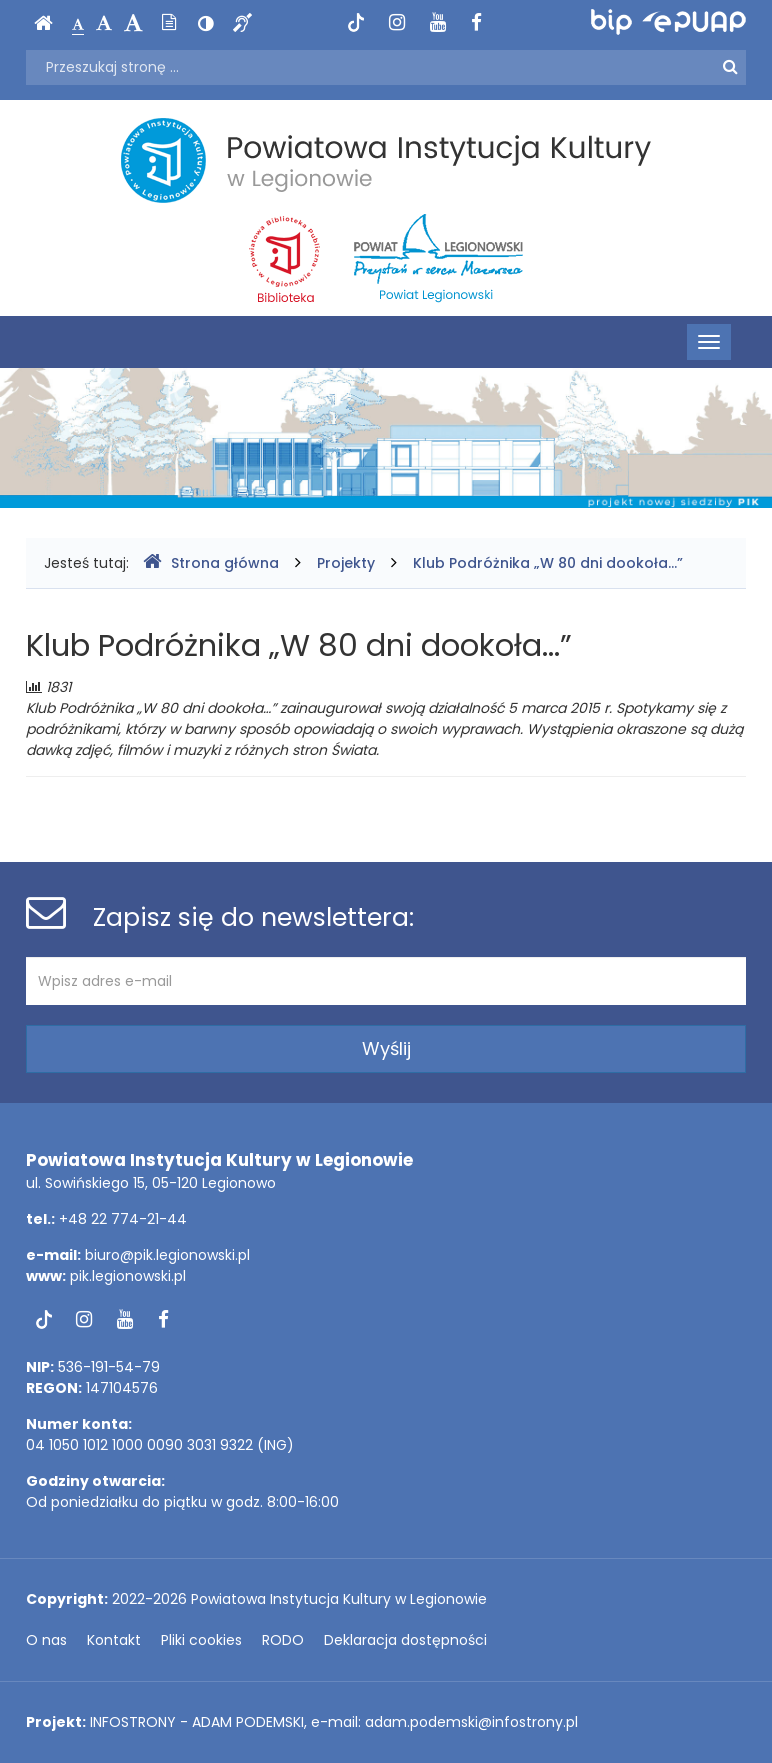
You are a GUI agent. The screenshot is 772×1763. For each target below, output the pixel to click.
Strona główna (211, 562)
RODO (283, 1640)
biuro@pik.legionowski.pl (167, 1255)
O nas (46, 1640)
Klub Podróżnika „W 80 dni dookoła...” (548, 563)
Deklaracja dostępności (405, 1640)
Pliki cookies (201, 1640)
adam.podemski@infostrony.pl (471, 1722)
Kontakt (114, 1640)
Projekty (346, 563)
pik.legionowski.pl (128, 1276)
